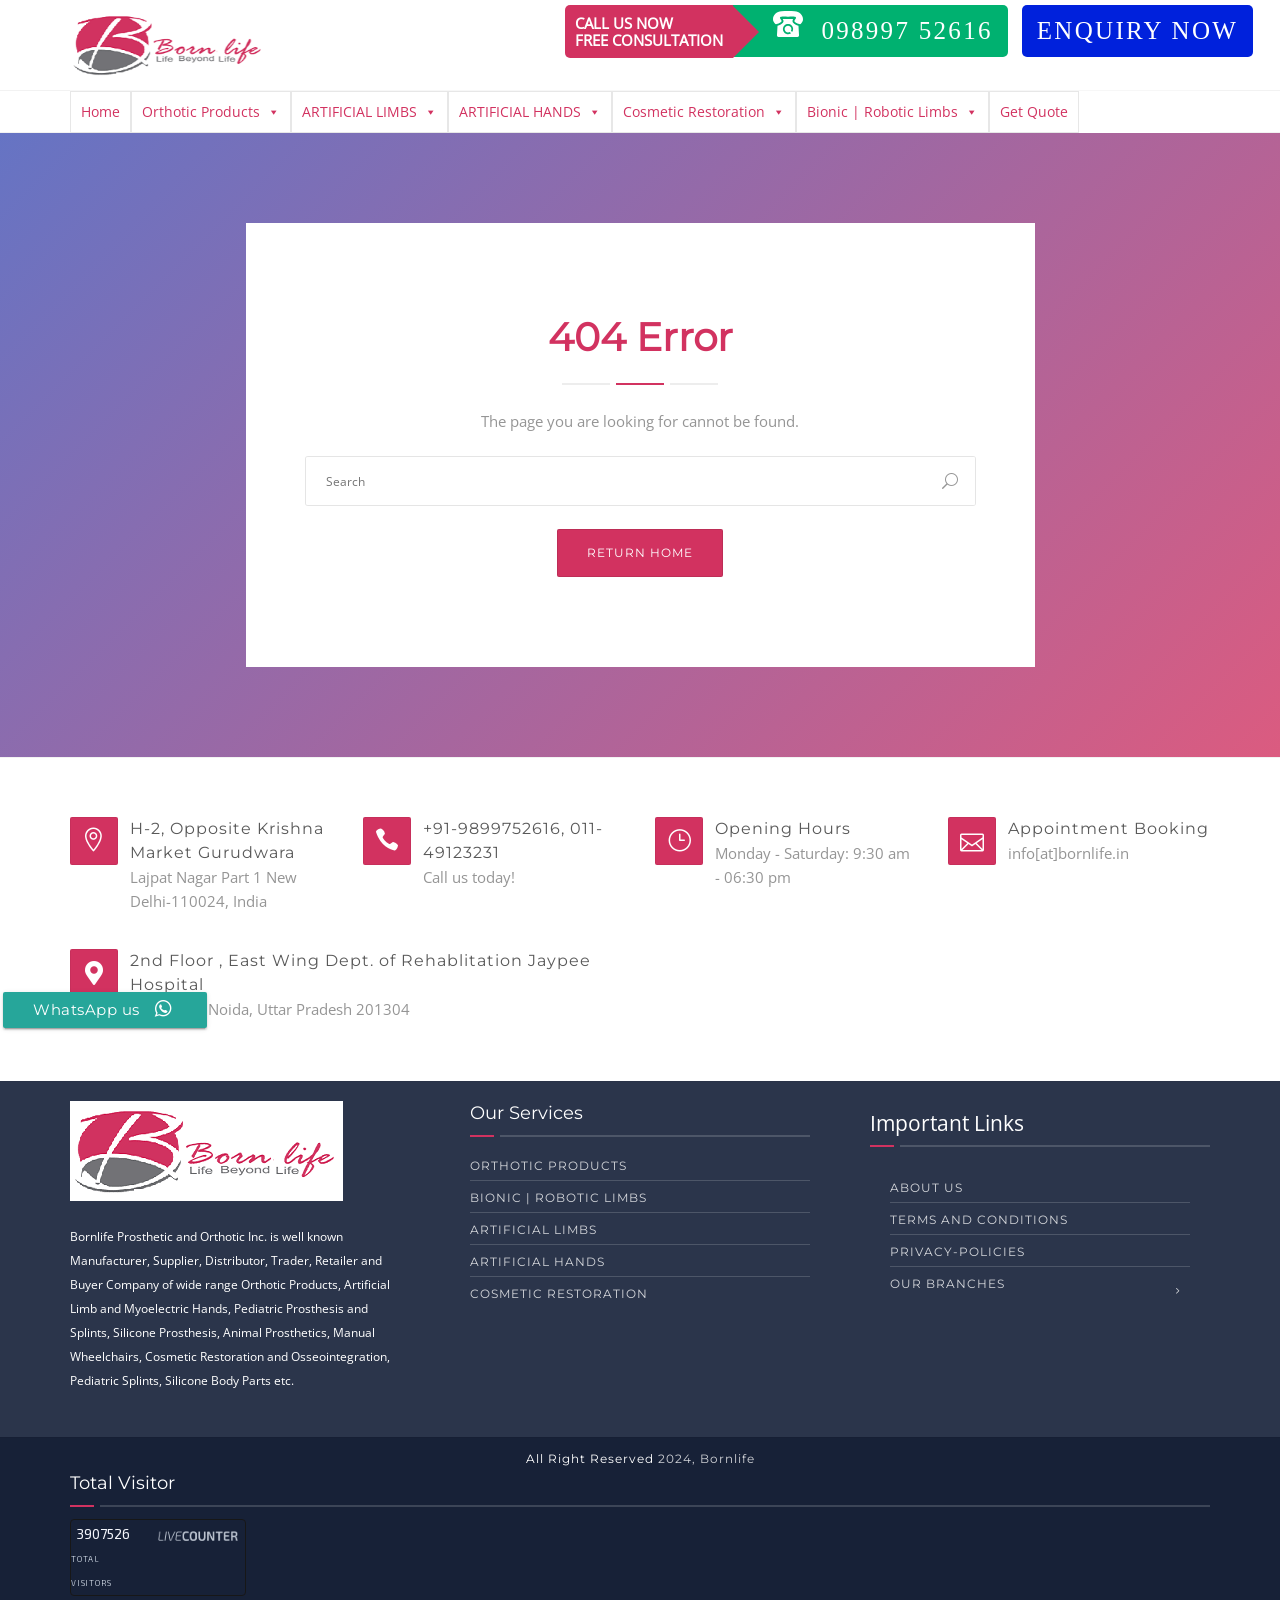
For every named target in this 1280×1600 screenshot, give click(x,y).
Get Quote (1034, 111)
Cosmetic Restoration (704, 112)
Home (100, 111)
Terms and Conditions (979, 1219)
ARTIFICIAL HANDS (530, 112)
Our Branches (947, 1283)
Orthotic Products (211, 112)
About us (926, 1187)
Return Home (640, 552)
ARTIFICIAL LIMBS (369, 112)
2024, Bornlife (706, 1458)
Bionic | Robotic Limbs (892, 112)
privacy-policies (957, 1251)
